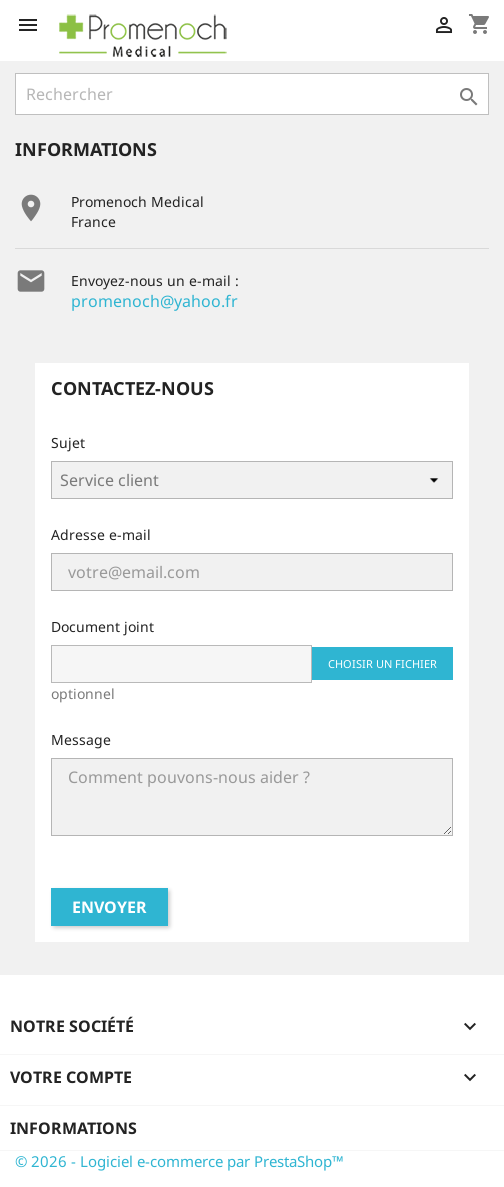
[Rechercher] (252, 94)
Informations (73, 1128)
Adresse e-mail (101, 534)
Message (81, 739)
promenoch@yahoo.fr (154, 301)
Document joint (102, 626)
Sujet (68, 442)
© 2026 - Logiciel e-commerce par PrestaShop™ (179, 1161)
